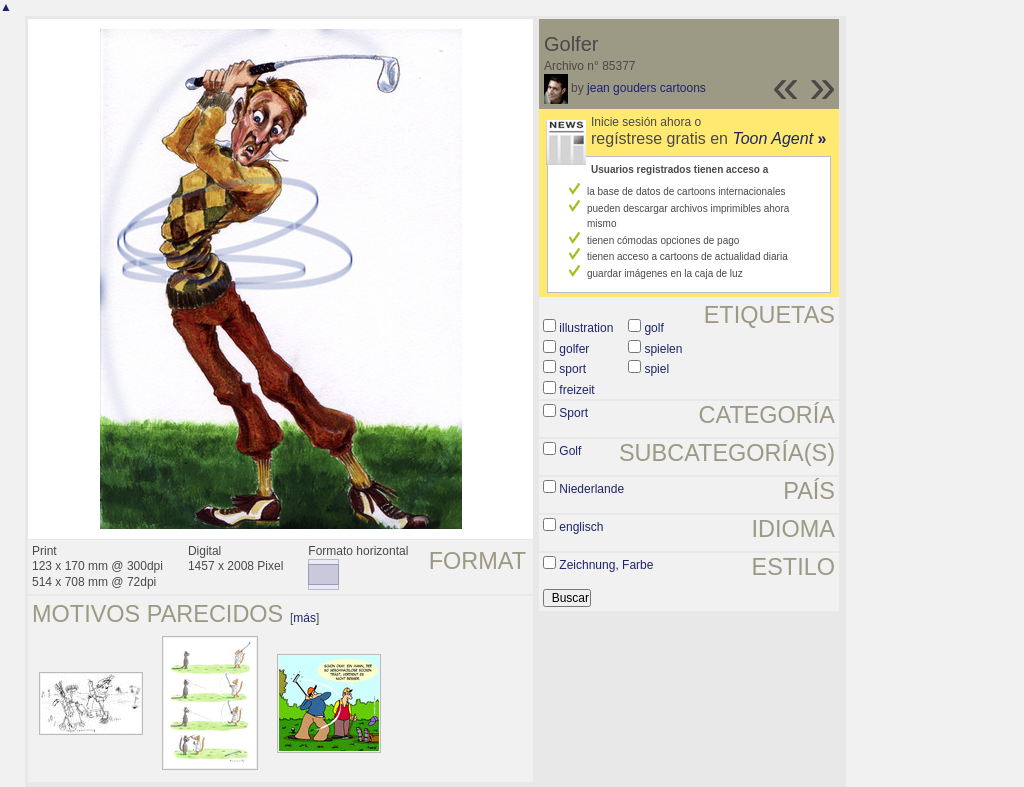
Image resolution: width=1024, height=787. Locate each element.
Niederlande (591, 489)
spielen (663, 349)
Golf (570, 451)
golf (653, 328)
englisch (581, 527)
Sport (573, 413)
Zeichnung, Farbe (606, 565)
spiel (656, 369)
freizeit (576, 390)
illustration (586, 328)
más (304, 618)
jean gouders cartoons (646, 88)
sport (572, 369)
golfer (574, 349)
